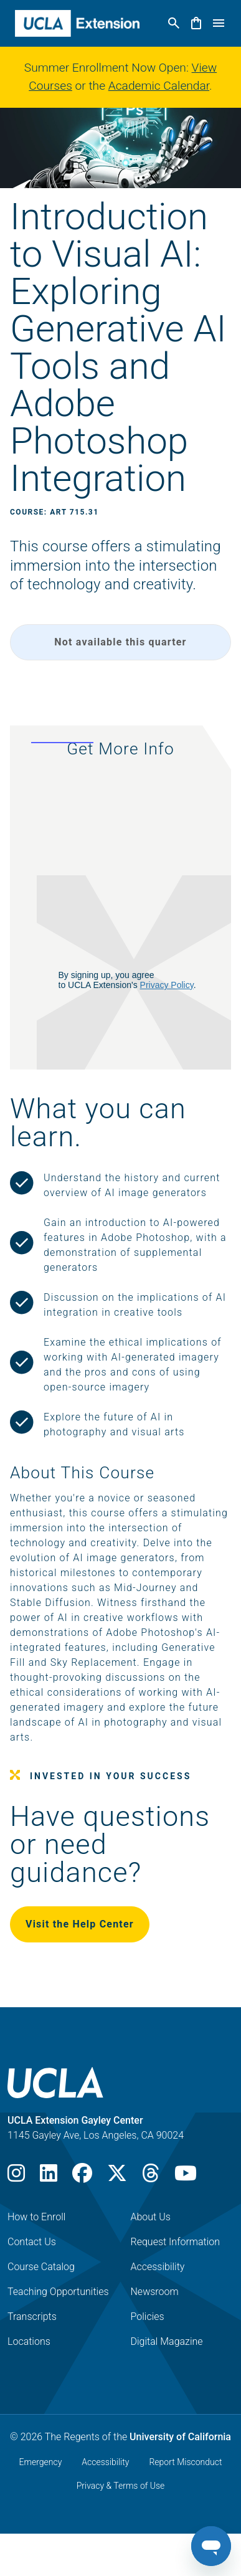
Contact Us (31, 2242)
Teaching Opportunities (58, 2292)
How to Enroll (36, 2217)
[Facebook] (82, 2177)
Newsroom (155, 2292)
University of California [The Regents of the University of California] (180, 2437)
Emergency (40, 2462)
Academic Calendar (158, 85)
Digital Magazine (167, 2341)
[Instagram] (16, 2177)
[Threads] (150, 2177)
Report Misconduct (185, 2462)
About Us (151, 2217)
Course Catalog (41, 2267)
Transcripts (32, 2316)
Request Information (175, 2242)
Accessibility (158, 2267)
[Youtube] (185, 2177)
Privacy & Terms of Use (121, 2486)
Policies (147, 2316)
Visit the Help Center (80, 1924)
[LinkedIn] (48, 2177)
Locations (28, 2341)
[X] (117, 2177)
